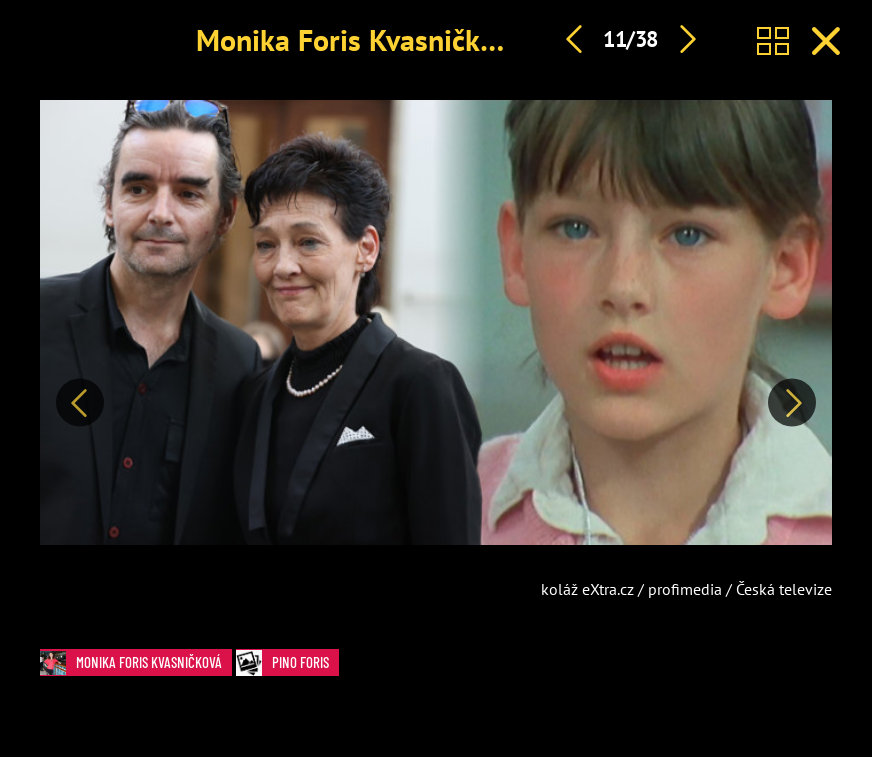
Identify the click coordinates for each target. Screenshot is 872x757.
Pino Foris (287, 662)
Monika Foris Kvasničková (360, 39)
